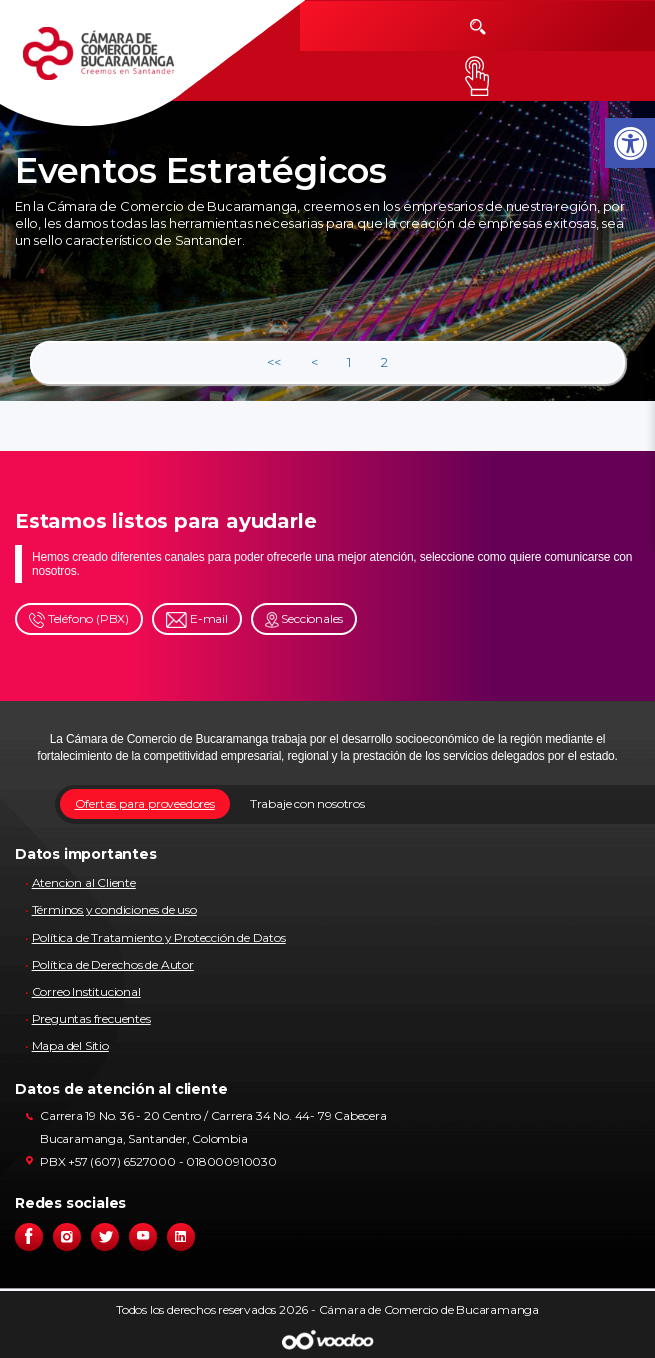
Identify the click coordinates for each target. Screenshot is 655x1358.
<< (274, 362)
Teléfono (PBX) (79, 619)
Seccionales (304, 619)
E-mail (197, 619)
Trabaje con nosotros (307, 803)
